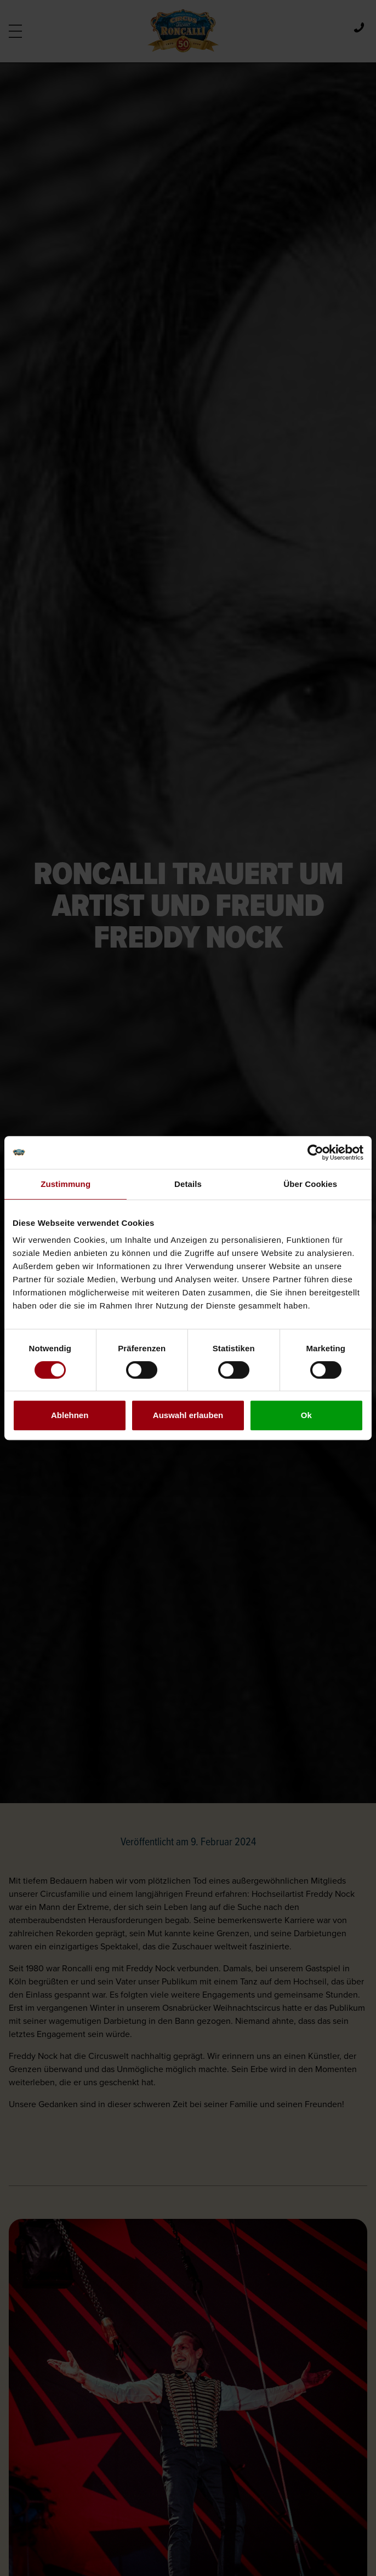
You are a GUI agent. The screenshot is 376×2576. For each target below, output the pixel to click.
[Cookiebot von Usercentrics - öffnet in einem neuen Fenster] (315, 1152)
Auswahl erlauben (188, 1415)
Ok (306, 1415)
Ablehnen (69, 1415)
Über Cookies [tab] (310, 1184)
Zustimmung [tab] (65, 1184)
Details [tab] (188, 1184)
